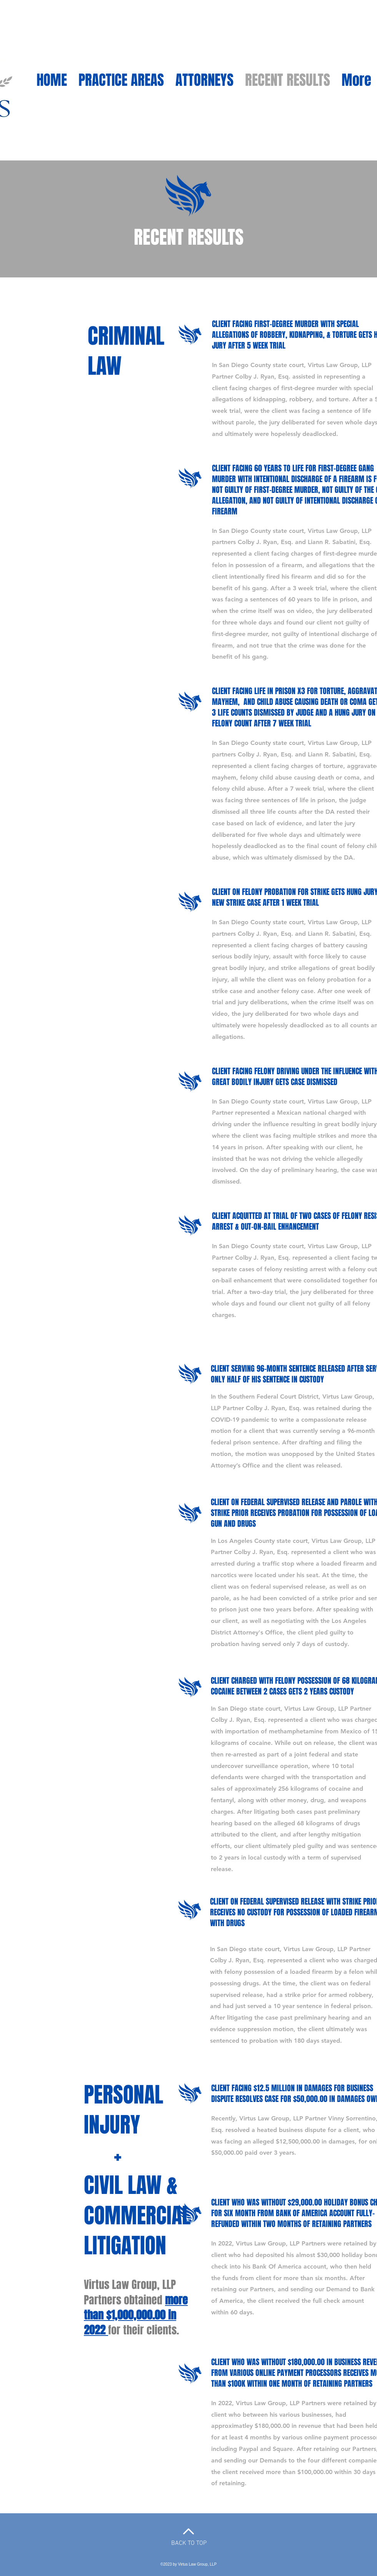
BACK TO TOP (189, 2543)
